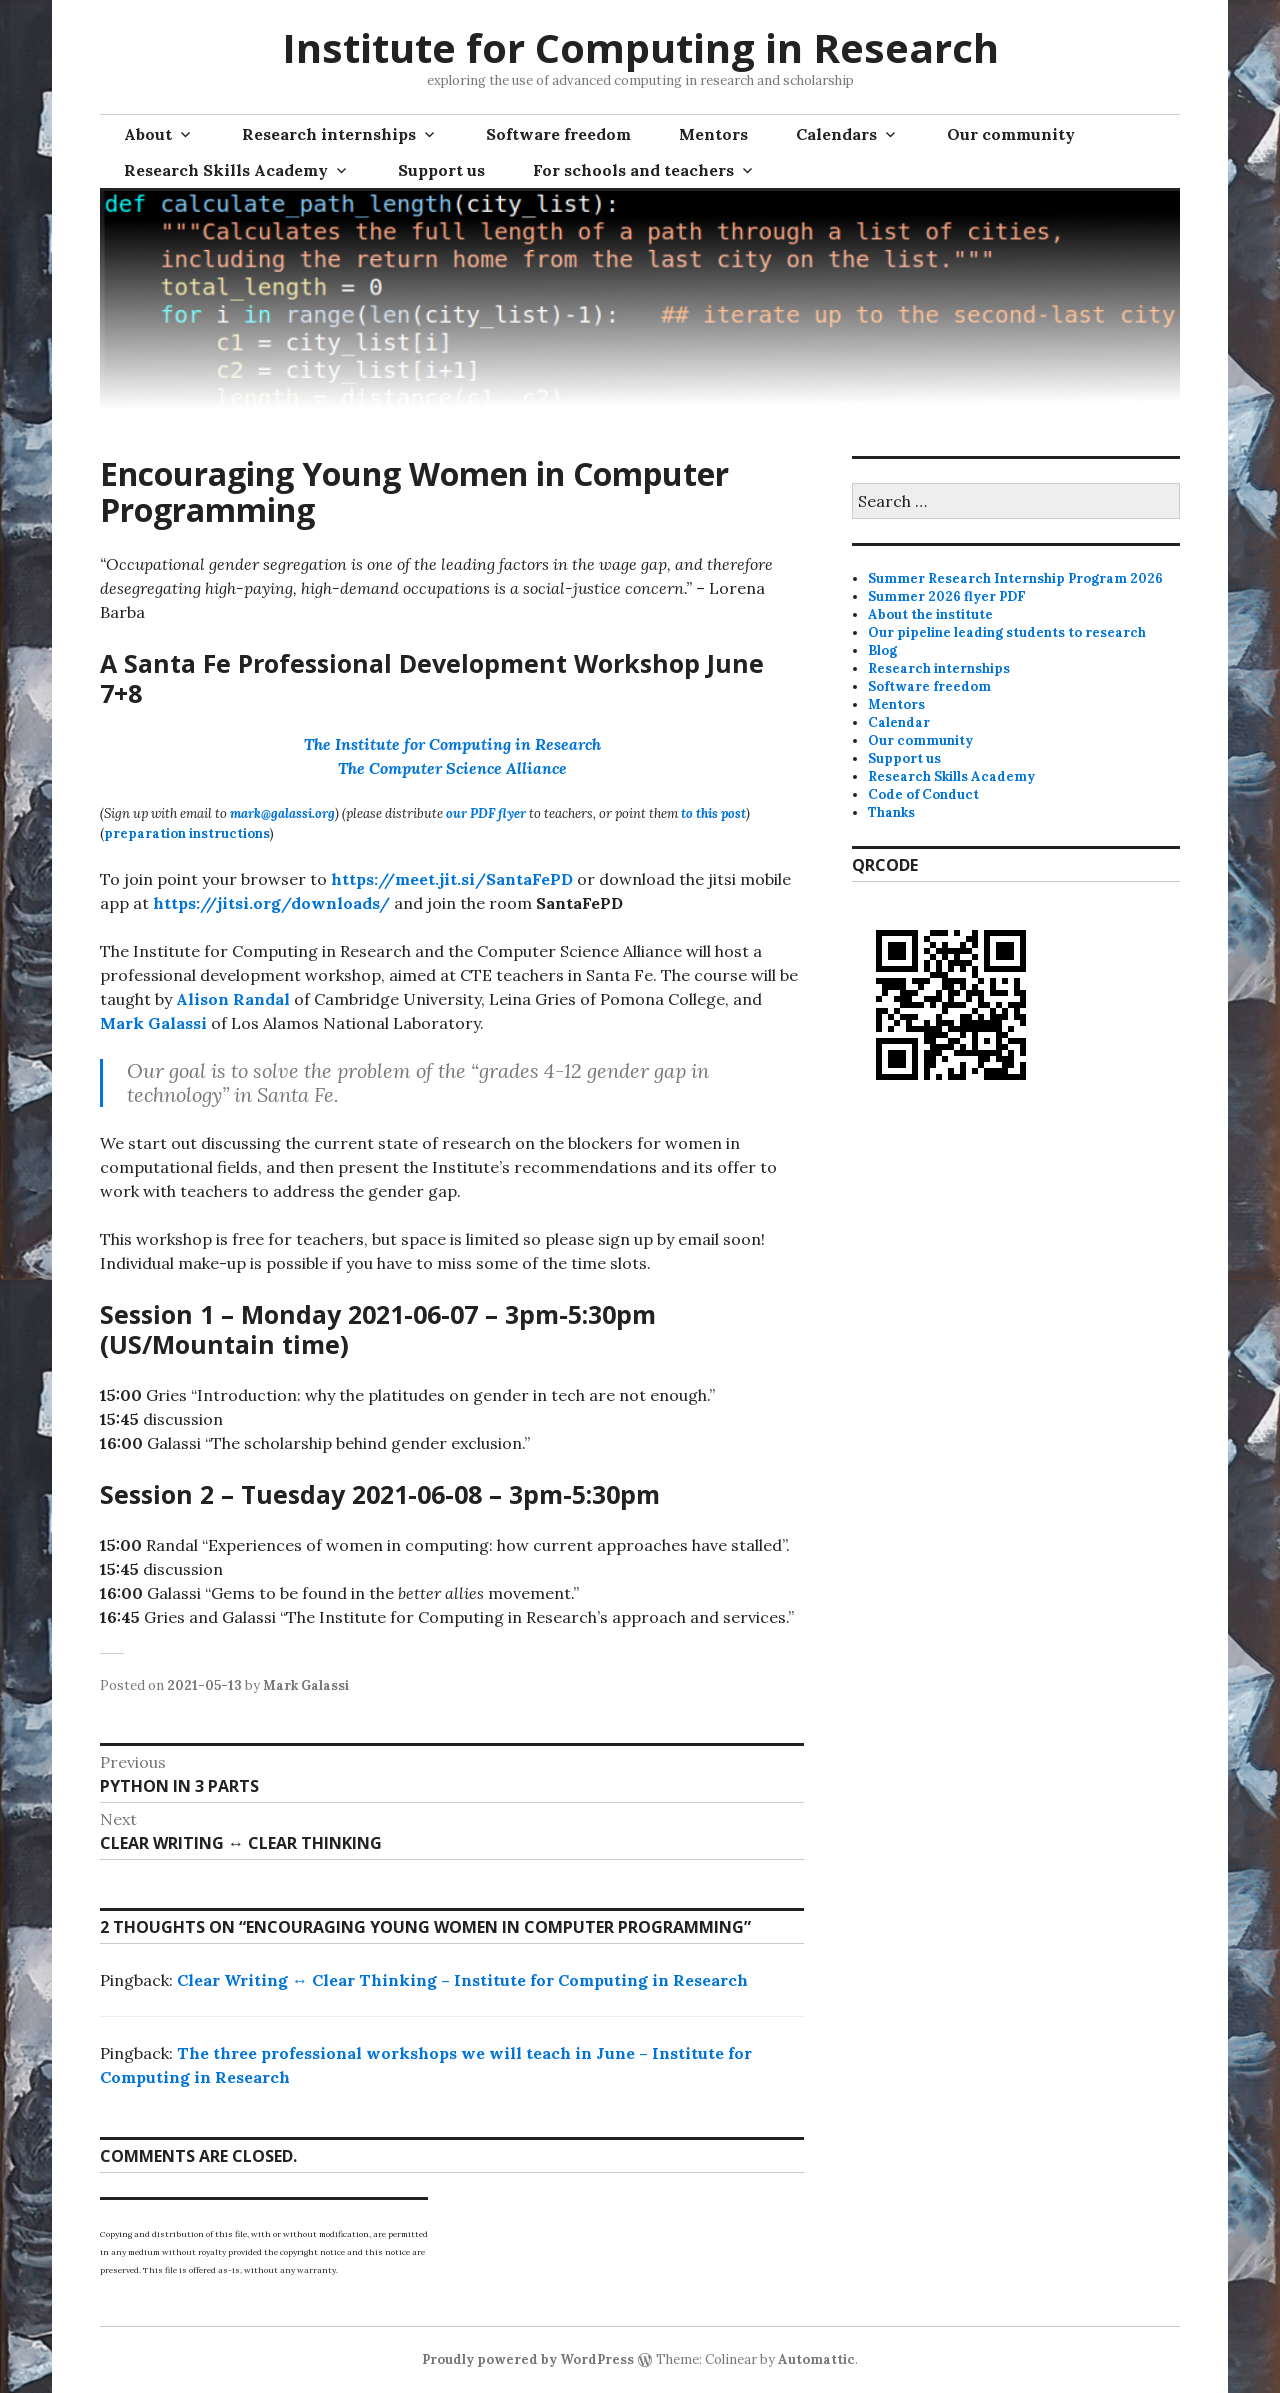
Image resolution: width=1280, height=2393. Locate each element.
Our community (1011, 134)
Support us (441, 170)
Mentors (713, 134)
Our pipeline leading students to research (1007, 632)
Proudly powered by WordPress (528, 2359)
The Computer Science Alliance (452, 768)
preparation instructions (187, 833)
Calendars (836, 134)
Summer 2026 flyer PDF (947, 596)
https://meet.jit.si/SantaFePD (452, 879)
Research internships (329, 134)
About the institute (930, 614)
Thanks (891, 812)
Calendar (899, 722)
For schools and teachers (633, 170)
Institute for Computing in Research (640, 47)
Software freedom (558, 134)
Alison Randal (233, 999)
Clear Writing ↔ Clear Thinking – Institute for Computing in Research (462, 1980)
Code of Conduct (923, 794)
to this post (713, 813)
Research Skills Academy (226, 170)
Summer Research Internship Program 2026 (1015, 578)
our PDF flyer (486, 813)
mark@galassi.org (282, 813)
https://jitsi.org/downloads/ (271, 903)
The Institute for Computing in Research (452, 744)
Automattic (816, 2359)
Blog (882, 650)
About (148, 134)
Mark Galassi (153, 1023)
